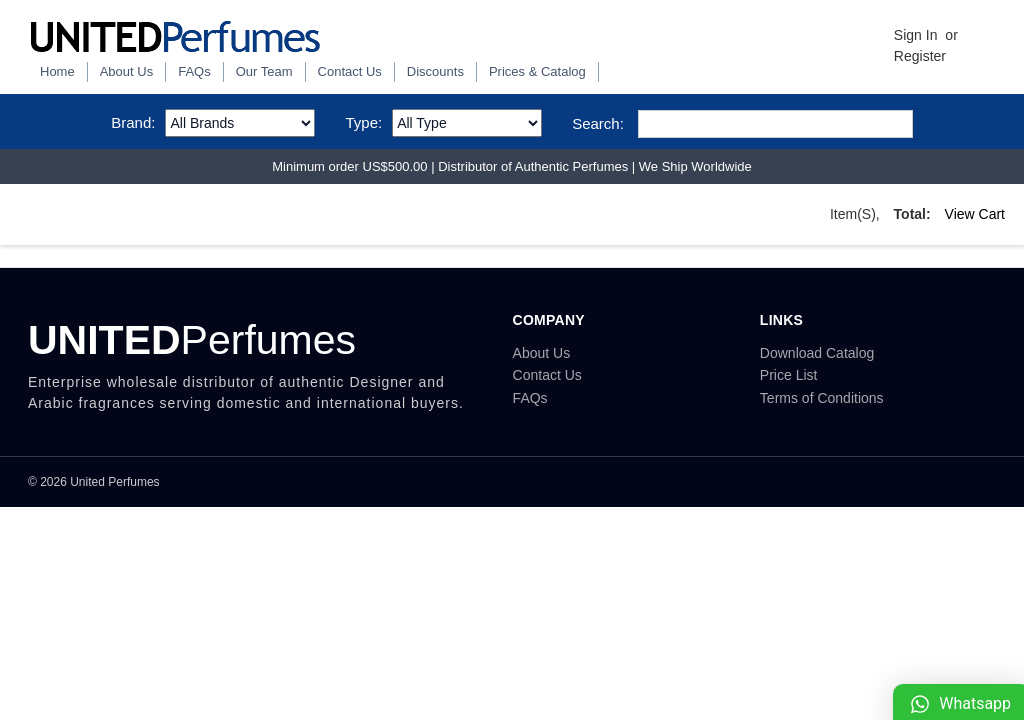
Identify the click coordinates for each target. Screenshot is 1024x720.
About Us (126, 71)
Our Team (264, 71)
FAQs (194, 71)
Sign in (916, 35)
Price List (789, 375)
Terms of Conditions (822, 398)
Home (57, 71)
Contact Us (350, 71)
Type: (363, 122)
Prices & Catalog (537, 71)
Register (920, 56)
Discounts (435, 71)
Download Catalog (817, 353)
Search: (598, 123)
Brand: (133, 122)
